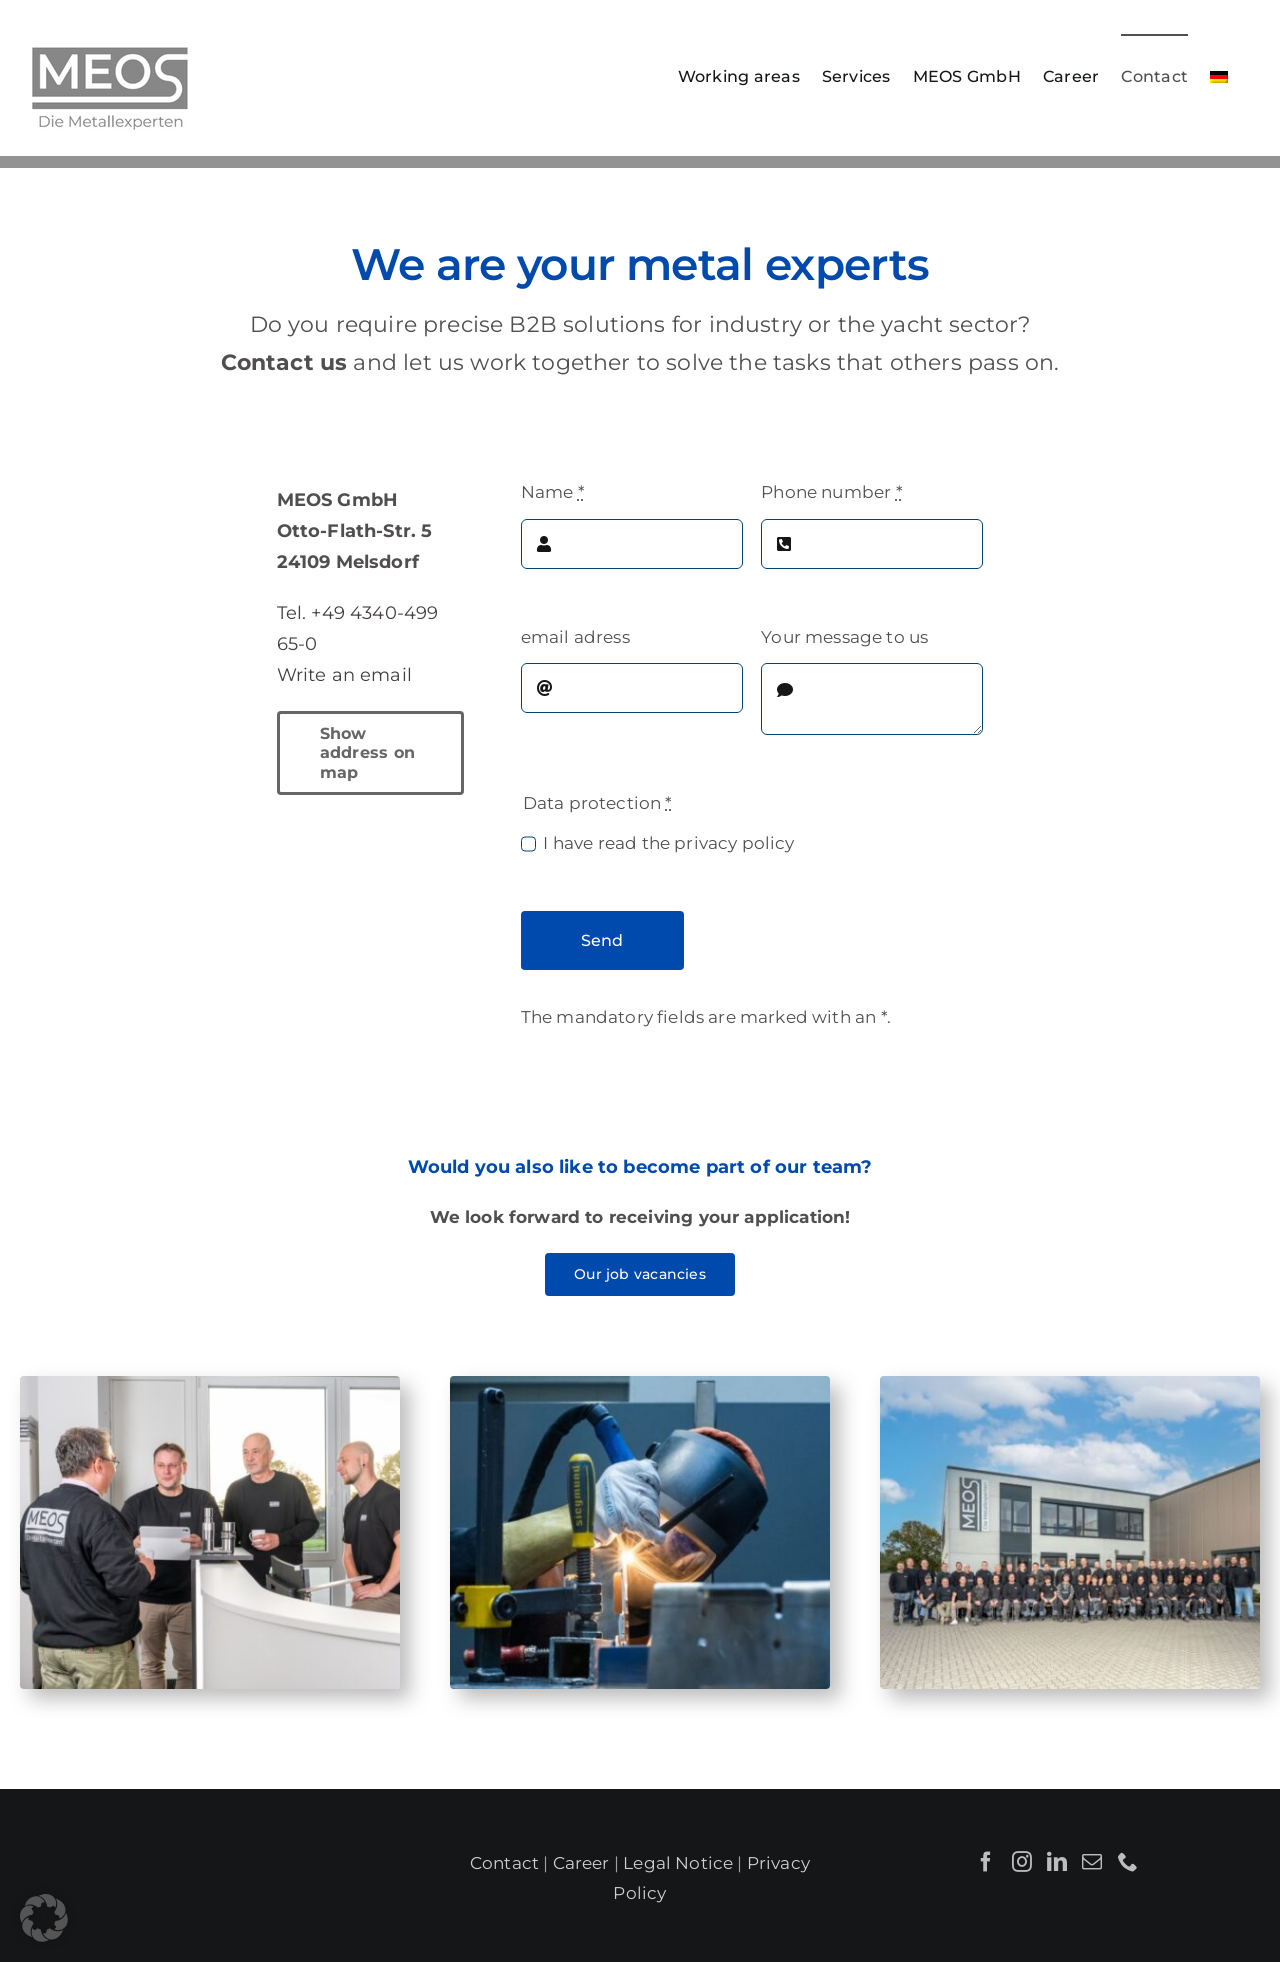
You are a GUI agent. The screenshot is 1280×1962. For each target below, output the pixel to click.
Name (553, 492)
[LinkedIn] (1057, 1862)
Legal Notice (678, 1863)
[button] (44, 1918)
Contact (504, 1863)
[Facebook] (986, 1862)
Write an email (344, 675)
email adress (575, 637)
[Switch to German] (1219, 76)
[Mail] (1092, 1862)
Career (581, 1863)
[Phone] (1128, 1862)
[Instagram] (1022, 1862)
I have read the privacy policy (668, 843)
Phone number (831, 492)
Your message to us (844, 637)
